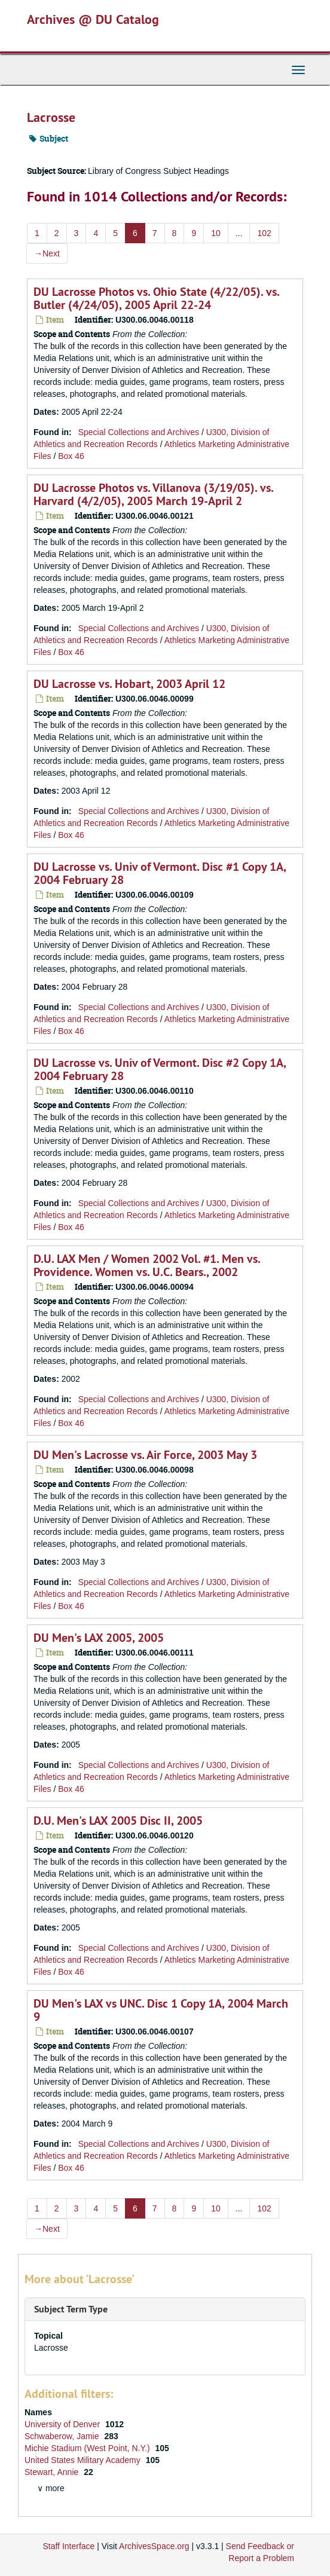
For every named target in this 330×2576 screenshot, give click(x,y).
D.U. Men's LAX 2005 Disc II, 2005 (118, 1820)
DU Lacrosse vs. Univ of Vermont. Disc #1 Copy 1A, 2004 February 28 (159, 873)
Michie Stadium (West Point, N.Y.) (88, 2448)
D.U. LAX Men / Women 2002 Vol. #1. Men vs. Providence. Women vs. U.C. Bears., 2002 (146, 1265)
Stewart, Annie (53, 2472)
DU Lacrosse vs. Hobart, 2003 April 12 (129, 684)
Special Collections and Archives (138, 432)
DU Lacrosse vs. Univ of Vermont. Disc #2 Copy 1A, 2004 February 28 (159, 1069)
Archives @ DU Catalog (93, 19)
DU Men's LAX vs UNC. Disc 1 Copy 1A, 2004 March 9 (160, 2010)
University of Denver (63, 2424)
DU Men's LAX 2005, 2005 (98, 1637)
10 (216, 233)
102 (264, 233)
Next (47, 253)
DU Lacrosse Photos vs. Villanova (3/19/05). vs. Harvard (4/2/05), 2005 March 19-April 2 (153, 494)
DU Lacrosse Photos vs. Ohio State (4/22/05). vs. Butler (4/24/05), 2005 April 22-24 (156, 298)
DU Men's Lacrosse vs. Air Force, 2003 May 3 (145, 1455)
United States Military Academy (84, 2460)
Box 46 (71, 456)
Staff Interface (68, 2546)
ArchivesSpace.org (154, 2546)
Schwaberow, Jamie (63, 2436)
